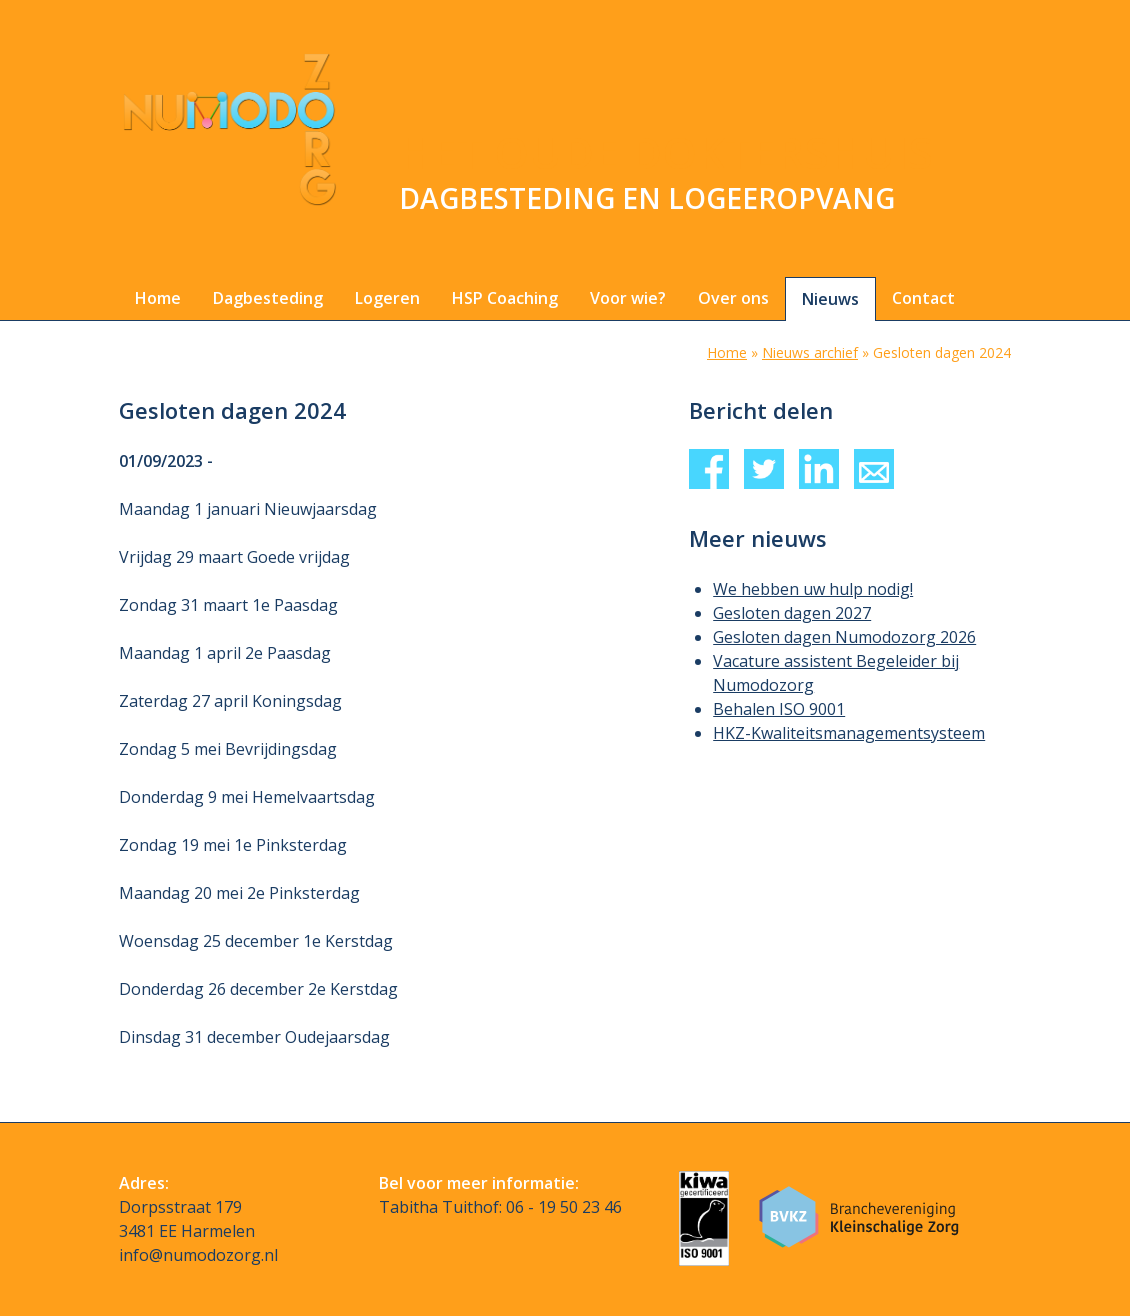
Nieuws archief (810, 352)
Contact (923, 298)
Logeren (387, 298)
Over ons (733, 298)
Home (158, 298)
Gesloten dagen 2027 (792, 613)
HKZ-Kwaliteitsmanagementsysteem (849, 733)
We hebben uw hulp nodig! (813, 589)
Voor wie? (628, 298)
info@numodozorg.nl (198, 1255)
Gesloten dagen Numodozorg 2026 (844, 637)
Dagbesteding (268, 298)
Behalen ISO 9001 (779, 709)
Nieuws (830, 299)
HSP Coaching (505, 298)
